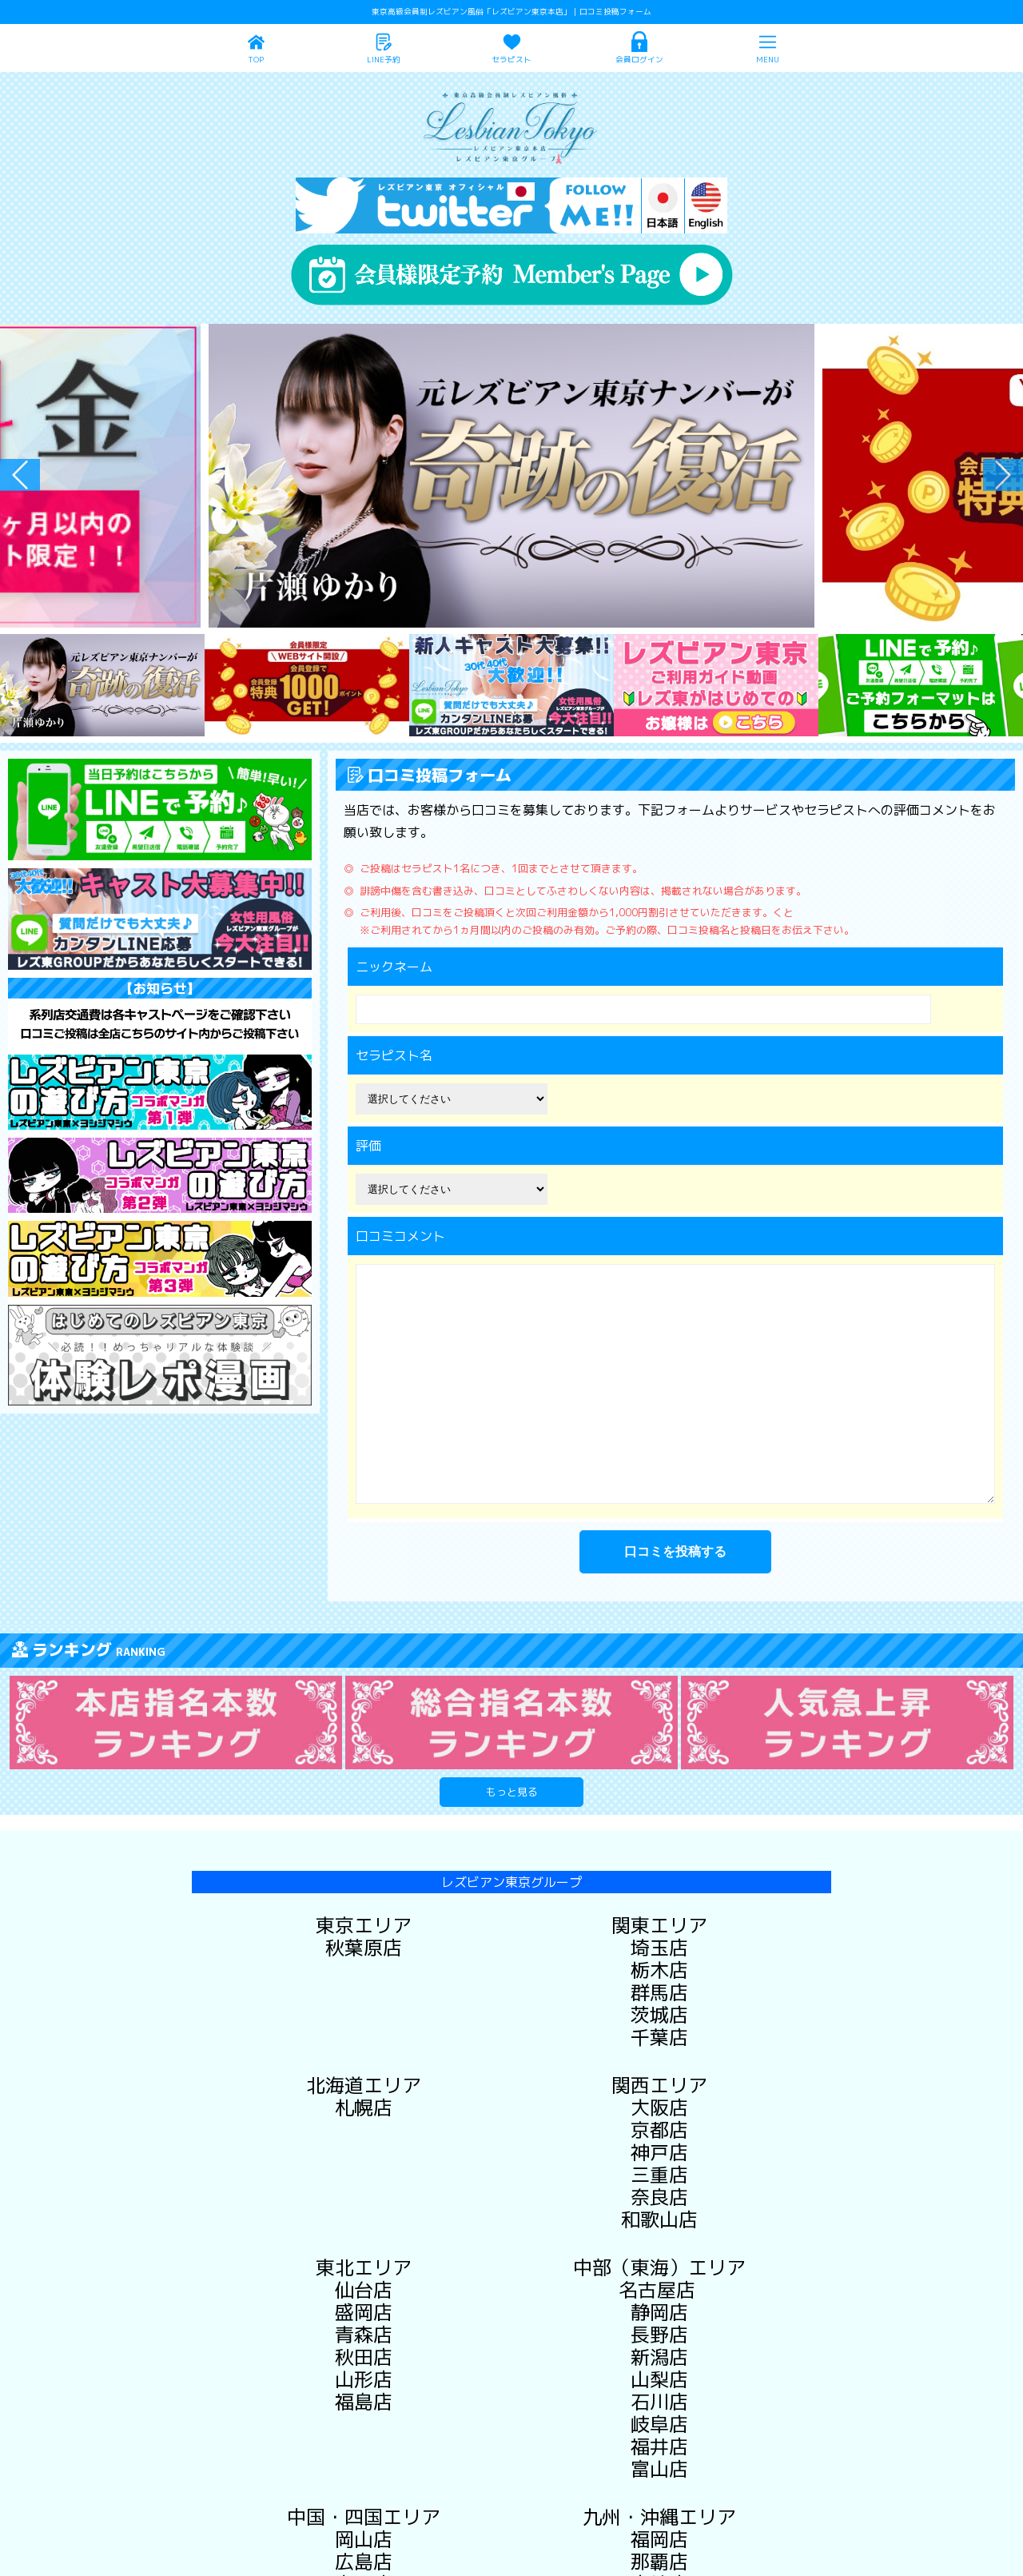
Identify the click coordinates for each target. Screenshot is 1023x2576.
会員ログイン (639, 59)
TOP (256, 59)
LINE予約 (383, 59)
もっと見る (512, 1791)
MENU (767, 59)
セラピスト (511, 59)
